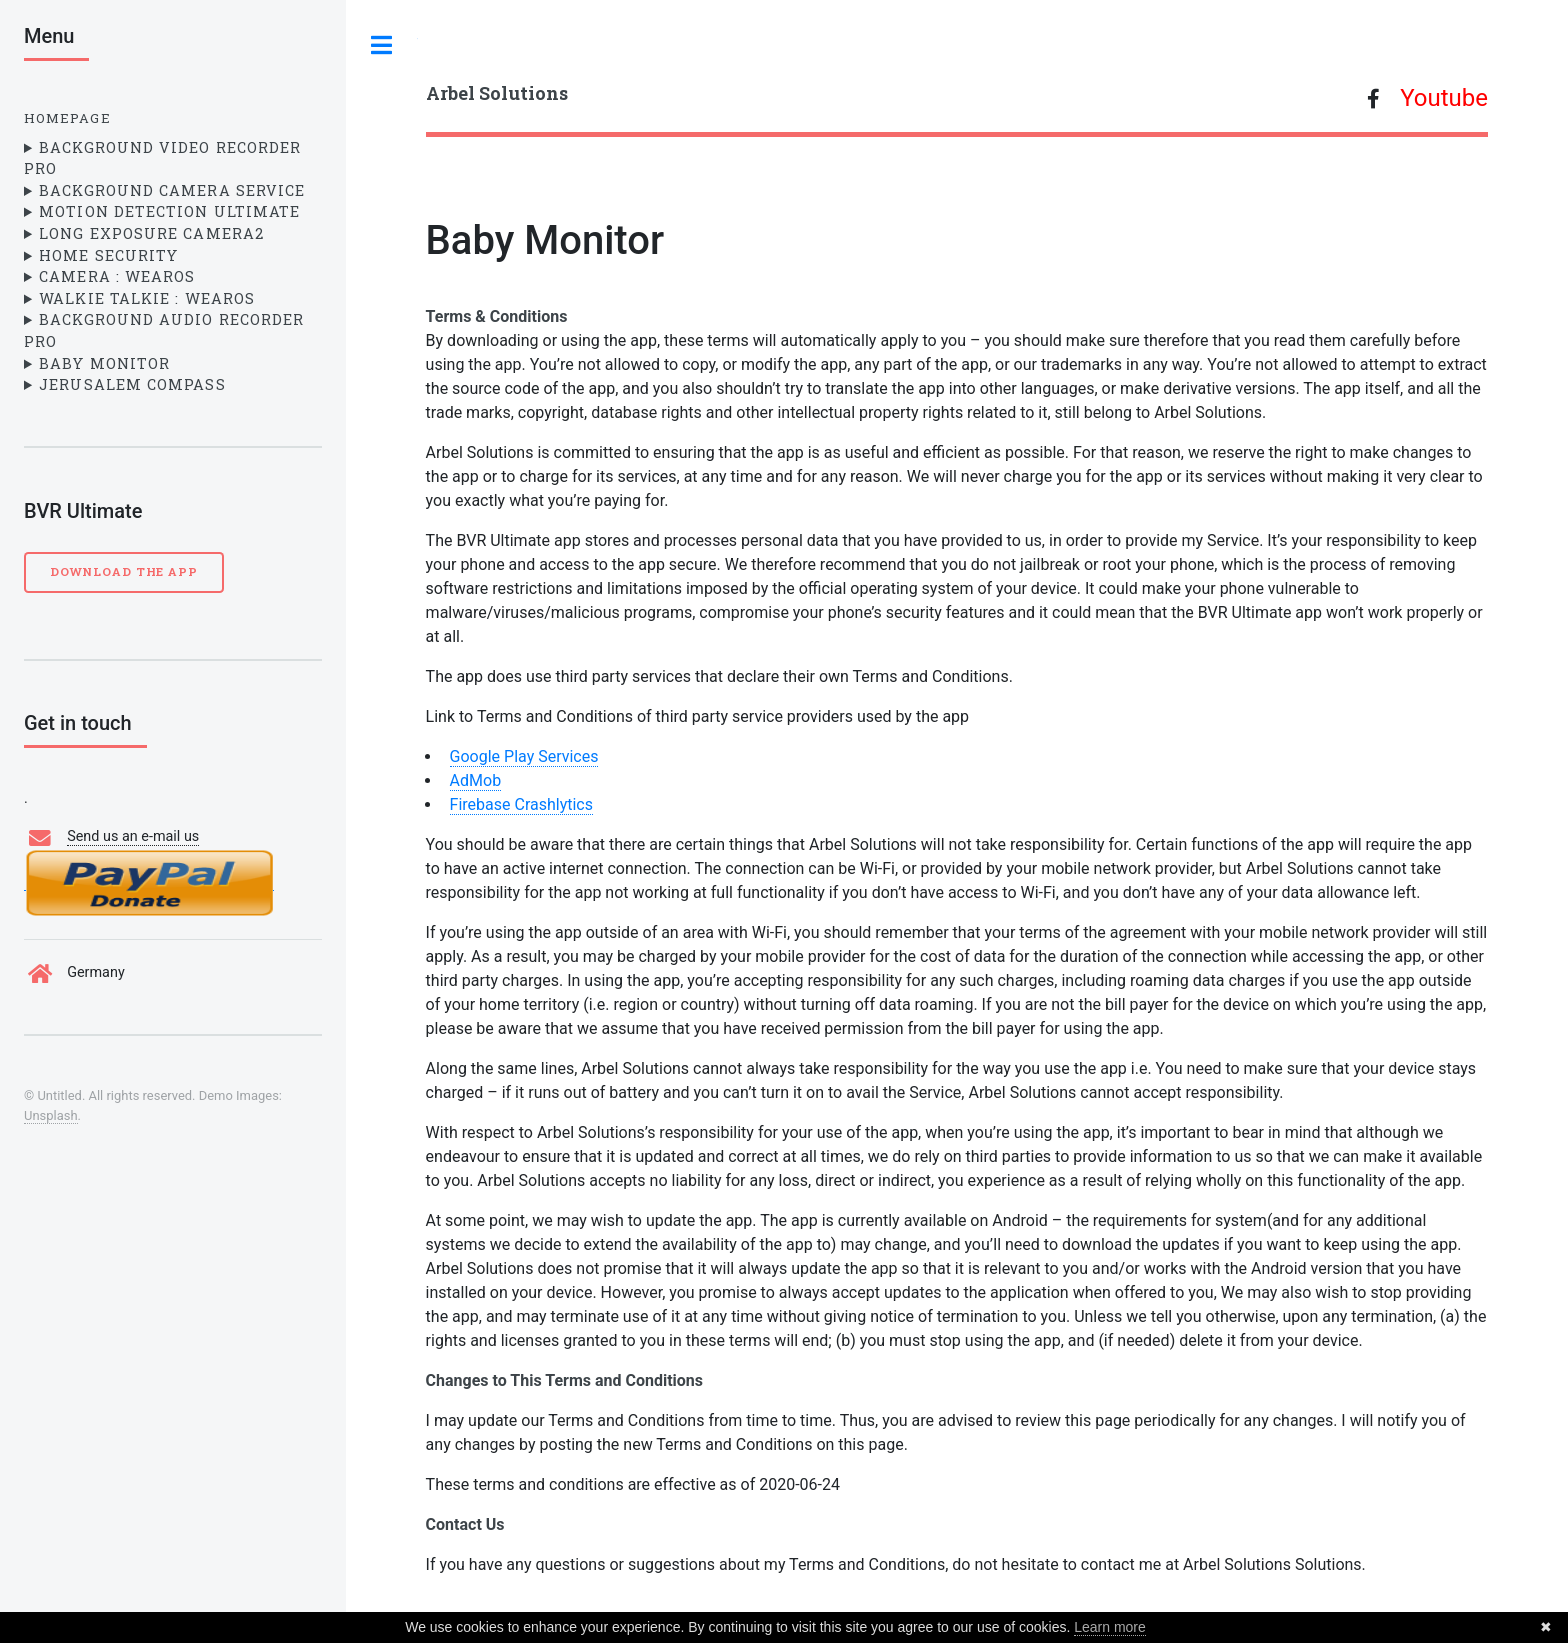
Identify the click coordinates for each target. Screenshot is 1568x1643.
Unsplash (51, 1115)
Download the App (124, 571)
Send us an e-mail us (133, 836)
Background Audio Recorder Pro (164, 330)
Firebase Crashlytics (521, 804)
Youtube (1444, 98)
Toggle (382, 45)
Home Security (108, 255)
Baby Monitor (104, 363)
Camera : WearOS (117, 276)
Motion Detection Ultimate (169, 211)
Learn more (1110, 1627)
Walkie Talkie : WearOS (147, 298)
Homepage (67, 118)
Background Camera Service (172, 190)
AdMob (476, 780)
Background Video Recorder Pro (162, 158)
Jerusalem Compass (132, 384)
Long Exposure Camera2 (151, 233)
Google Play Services (524, 756)
